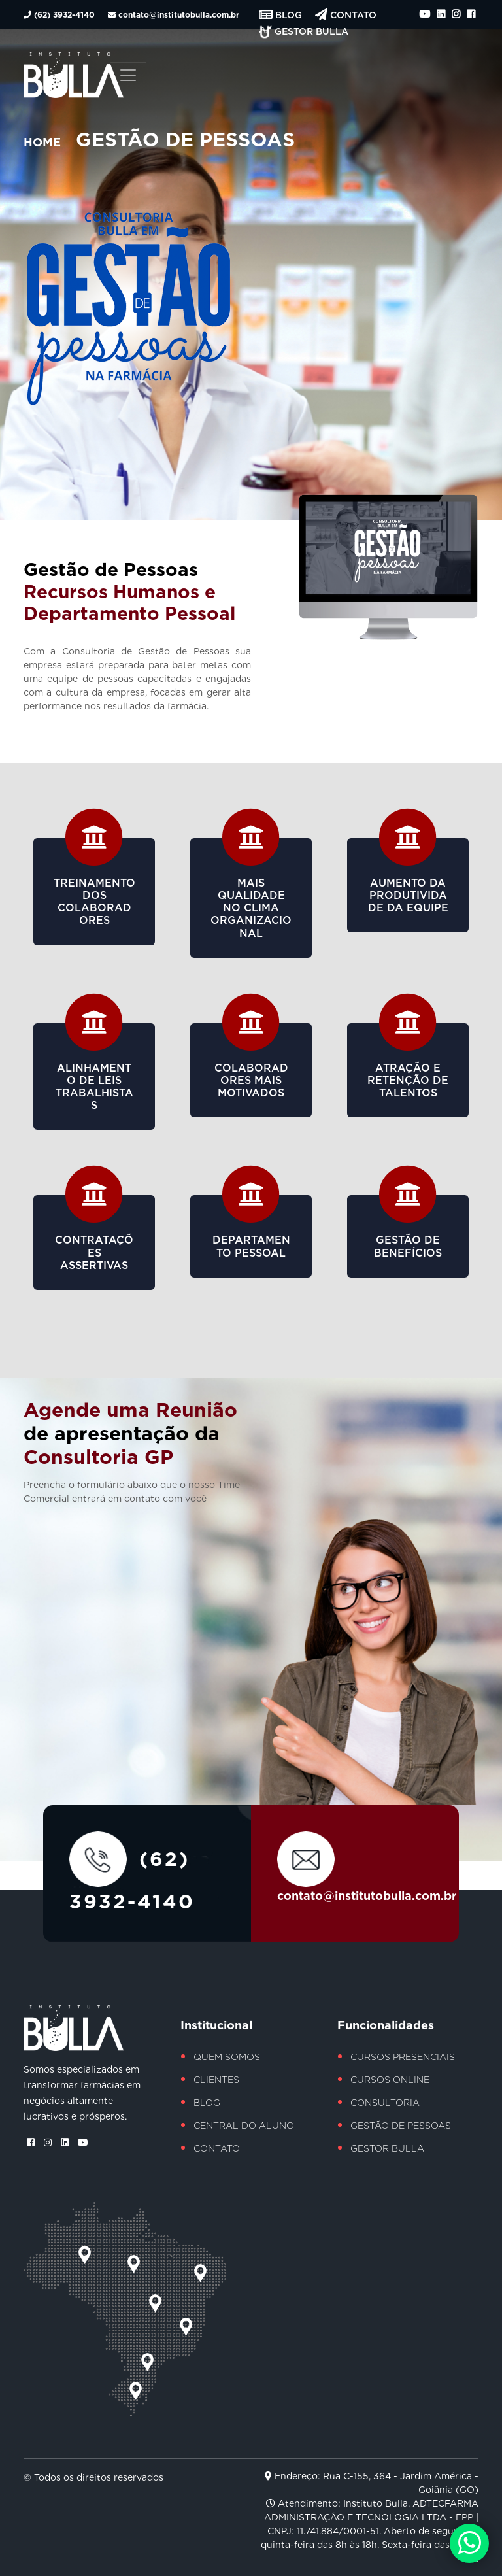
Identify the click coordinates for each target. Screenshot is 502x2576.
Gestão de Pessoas (400, 2125)
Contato (345, 15)
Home (42, 142)
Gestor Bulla (303, 31)
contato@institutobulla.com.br (173, 15)
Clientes (216, 2080)
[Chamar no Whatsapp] (469, 2543)
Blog (282, 15)
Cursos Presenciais (402, 2057)
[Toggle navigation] (128, 75)
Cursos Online (389, 2080)
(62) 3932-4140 (60, 15)
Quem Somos (226, 2057)
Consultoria (385, 2102)
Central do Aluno (243, 2125)
